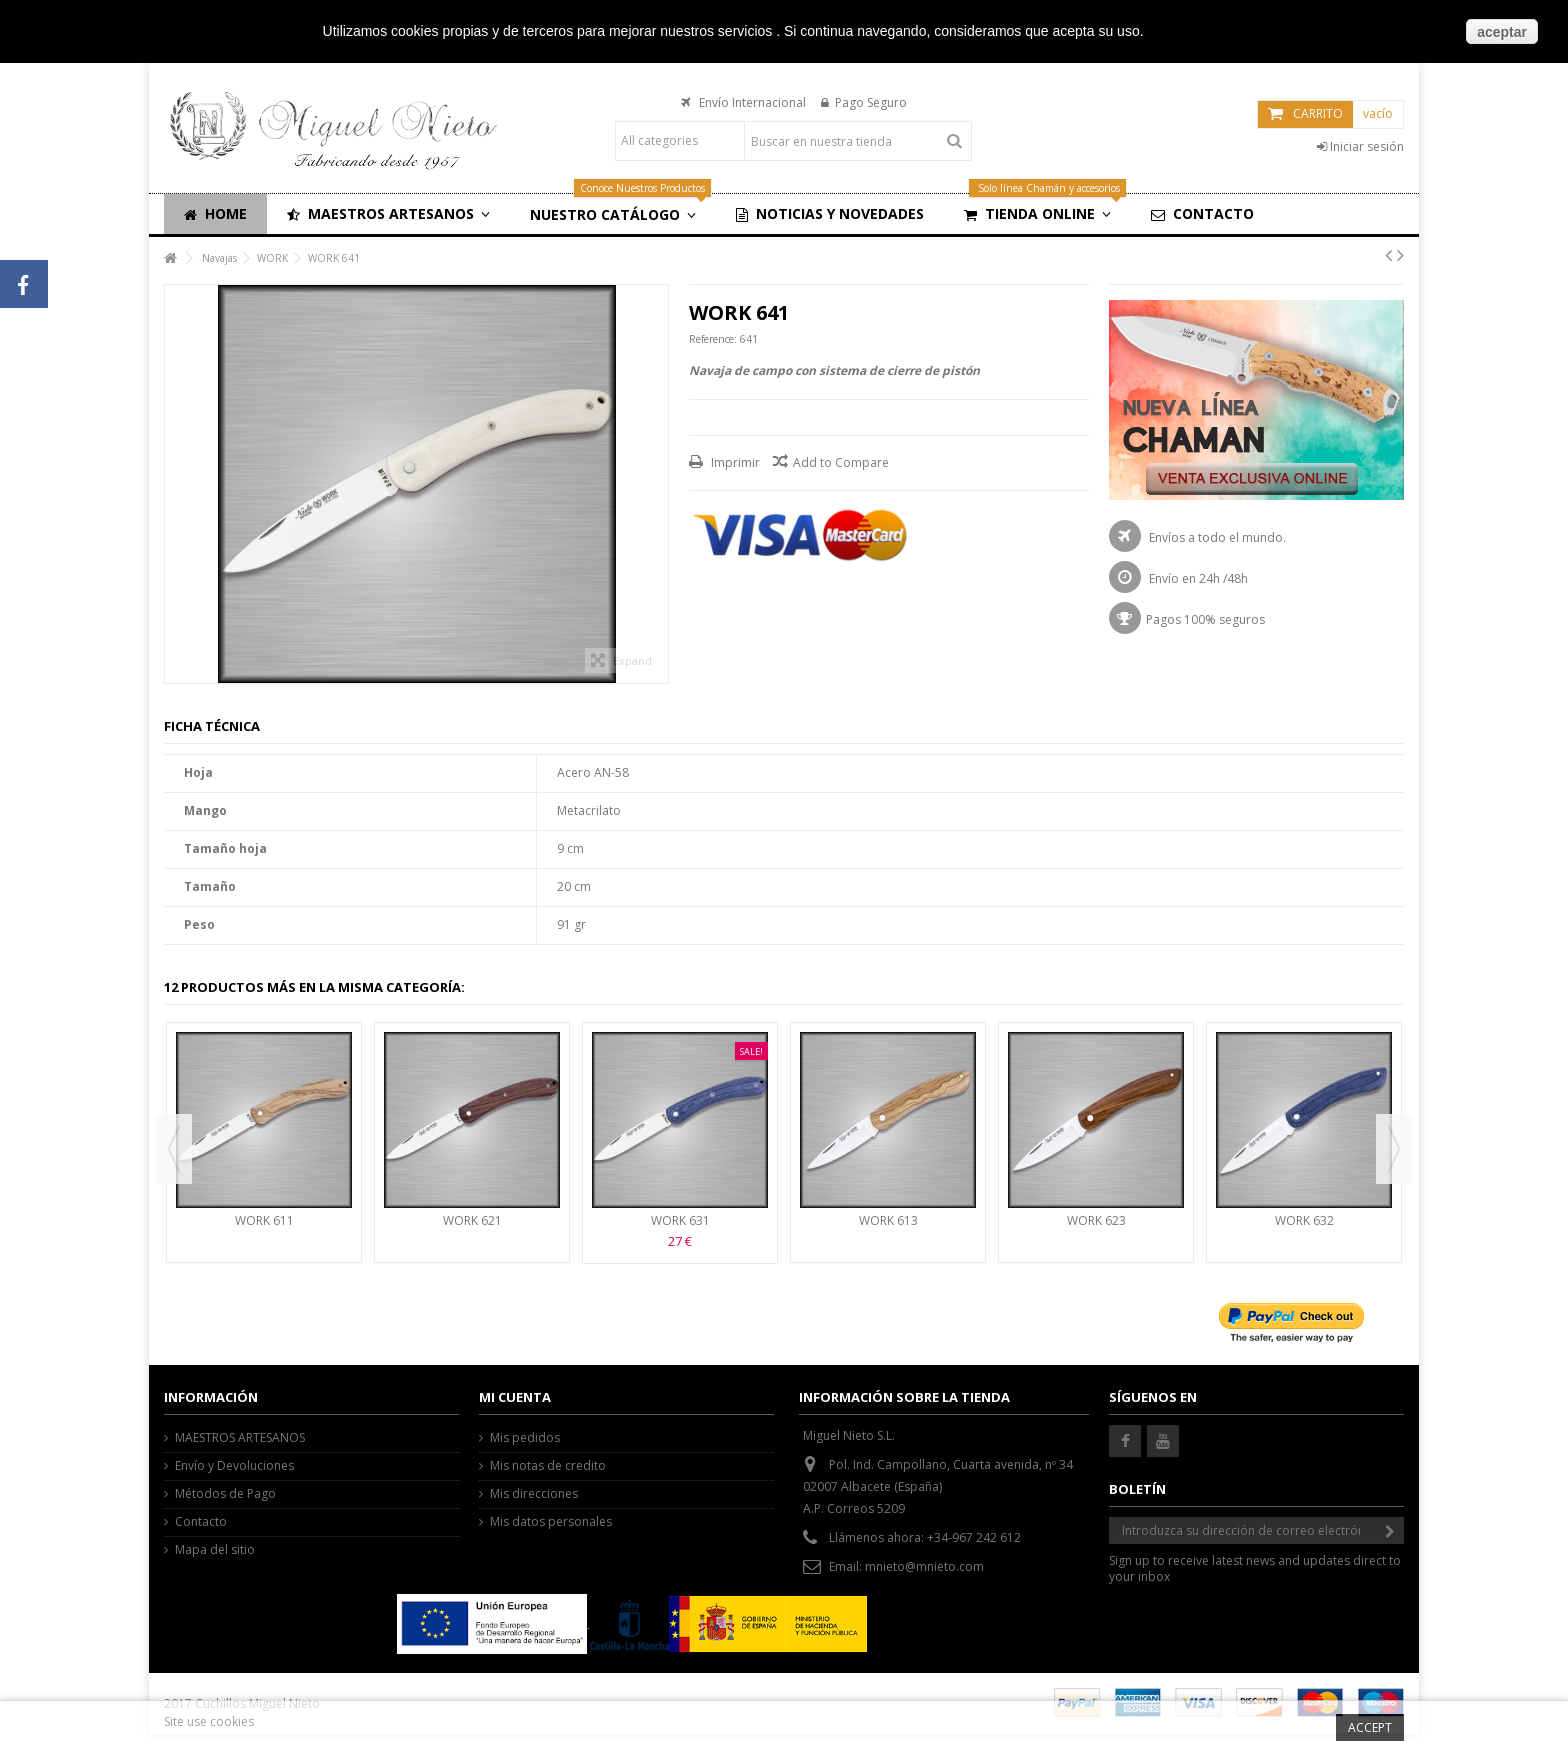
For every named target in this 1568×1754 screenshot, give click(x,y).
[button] (388, 214)
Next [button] (1394, 1149)
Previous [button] (174, 1149)
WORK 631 (680, 1220)
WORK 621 (472, 1220)
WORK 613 (888, 1220)
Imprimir (734, 462)
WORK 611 (264, 1220)
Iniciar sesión (1360, 146)
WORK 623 (1096, 1220)
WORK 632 (1304, 1220)
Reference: (713, 339)
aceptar (1502, 32)
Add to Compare (841, 462)
